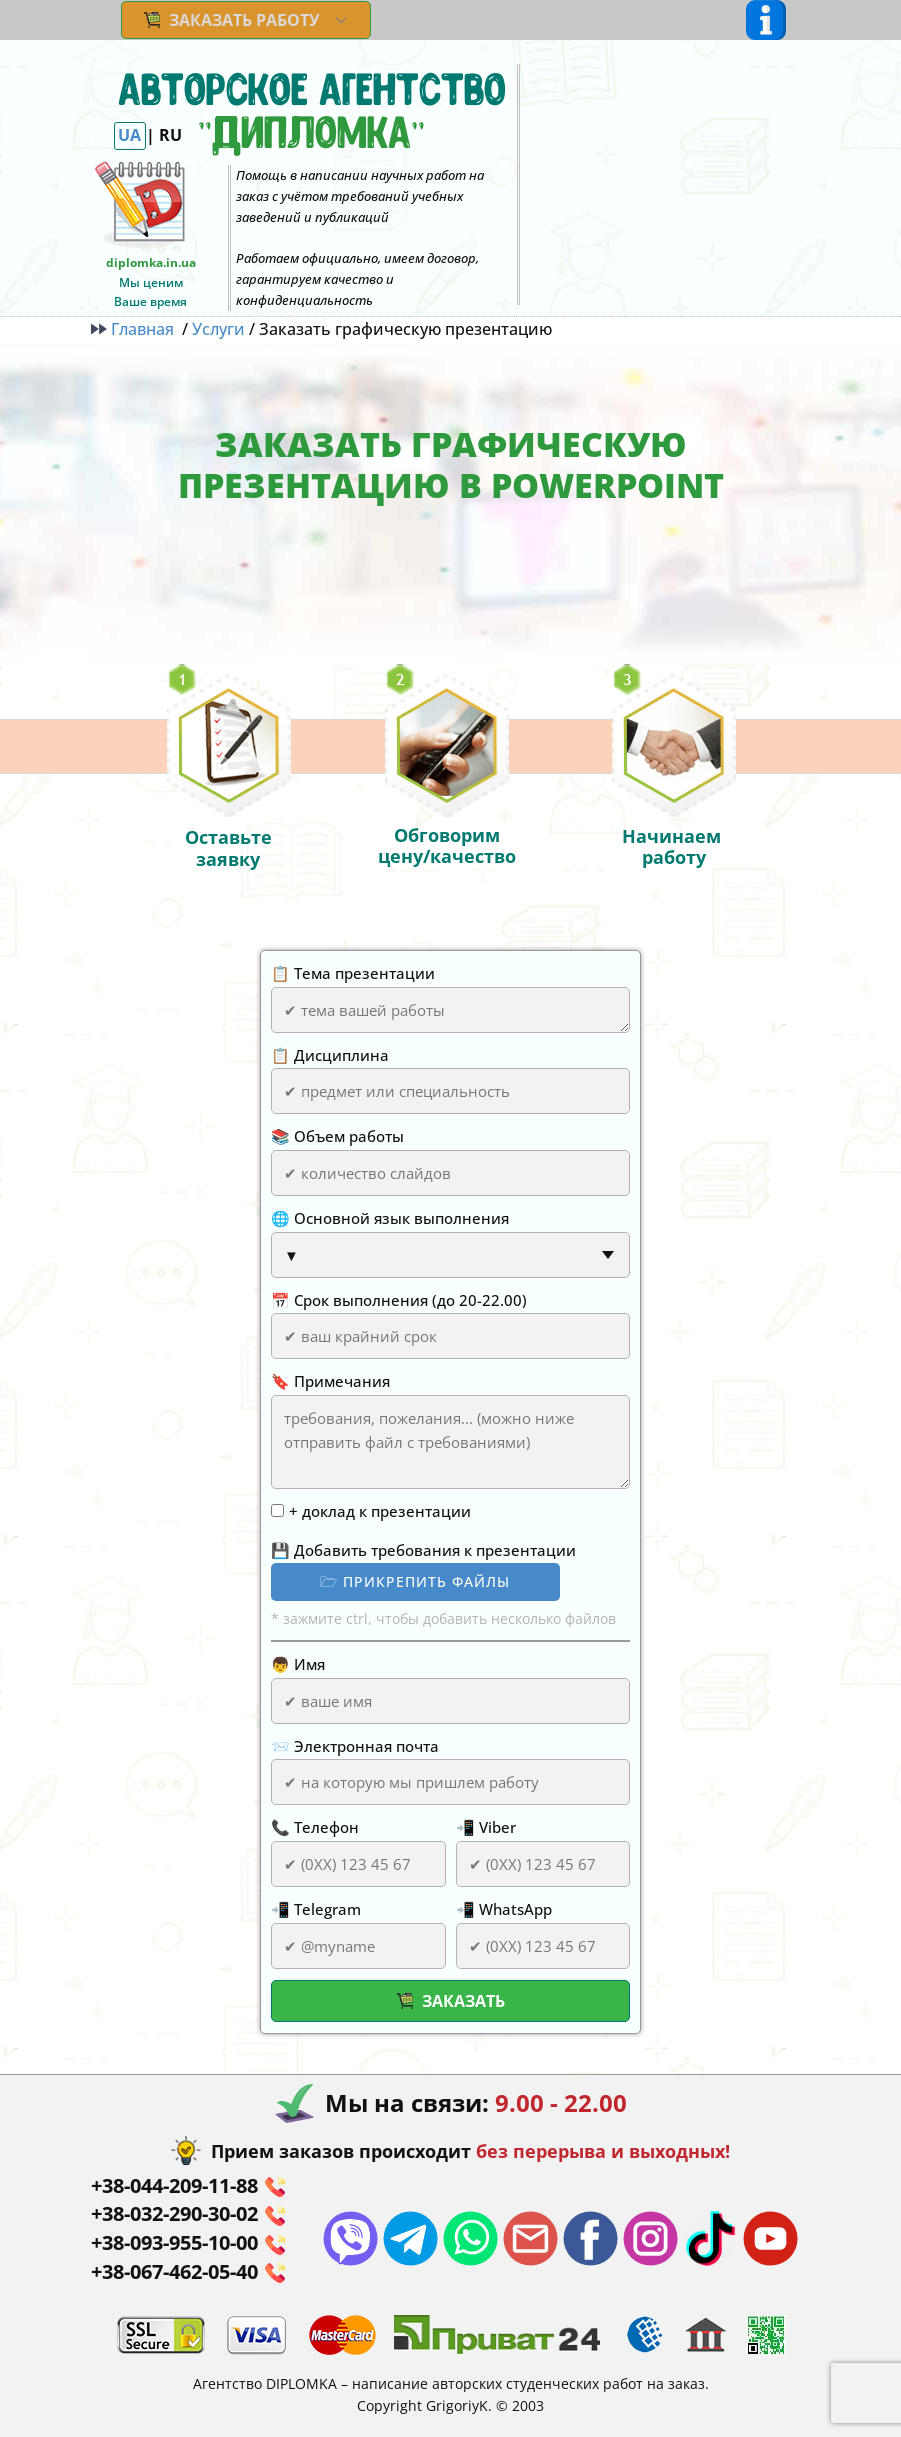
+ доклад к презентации (380, 1511)
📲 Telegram (316, 1909)
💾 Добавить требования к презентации (423, 1550)
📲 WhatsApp (504, 1909)
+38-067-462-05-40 (188, 2272)
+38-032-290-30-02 (188, 2214)
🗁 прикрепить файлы (415, 1581)
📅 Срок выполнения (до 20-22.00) (399, 1300)
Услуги (218, 329)
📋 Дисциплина (330, 1055)
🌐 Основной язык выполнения (390, 1218)
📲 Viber (486, 1827)
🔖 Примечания (330, 1381)
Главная (136, 329)
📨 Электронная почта (355, 1746)
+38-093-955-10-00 (188, 2243)
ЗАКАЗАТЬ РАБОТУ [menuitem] (232, 20)
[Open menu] (766, 20)
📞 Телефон (315, 1827)
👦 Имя (298, 1664)
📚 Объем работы (337, 1136)
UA (129, 135)
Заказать (451, 2001)
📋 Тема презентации (353, 973)
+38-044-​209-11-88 (188, 2186)
